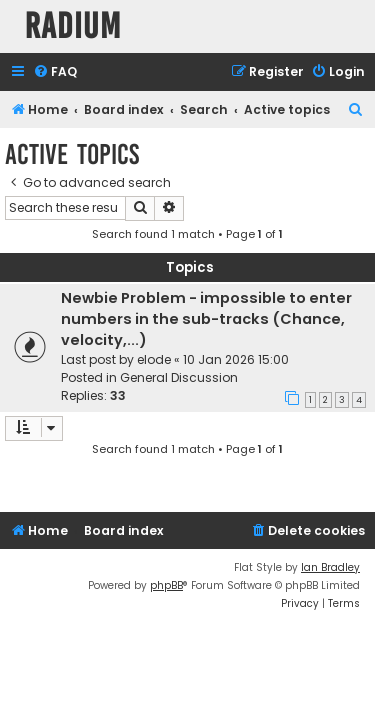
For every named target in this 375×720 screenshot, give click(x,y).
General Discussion (179, 377)
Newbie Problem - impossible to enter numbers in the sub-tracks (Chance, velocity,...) (206, 319)
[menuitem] (55, 72)
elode (154, 359)
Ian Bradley (330, 567)
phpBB (166, 585)
